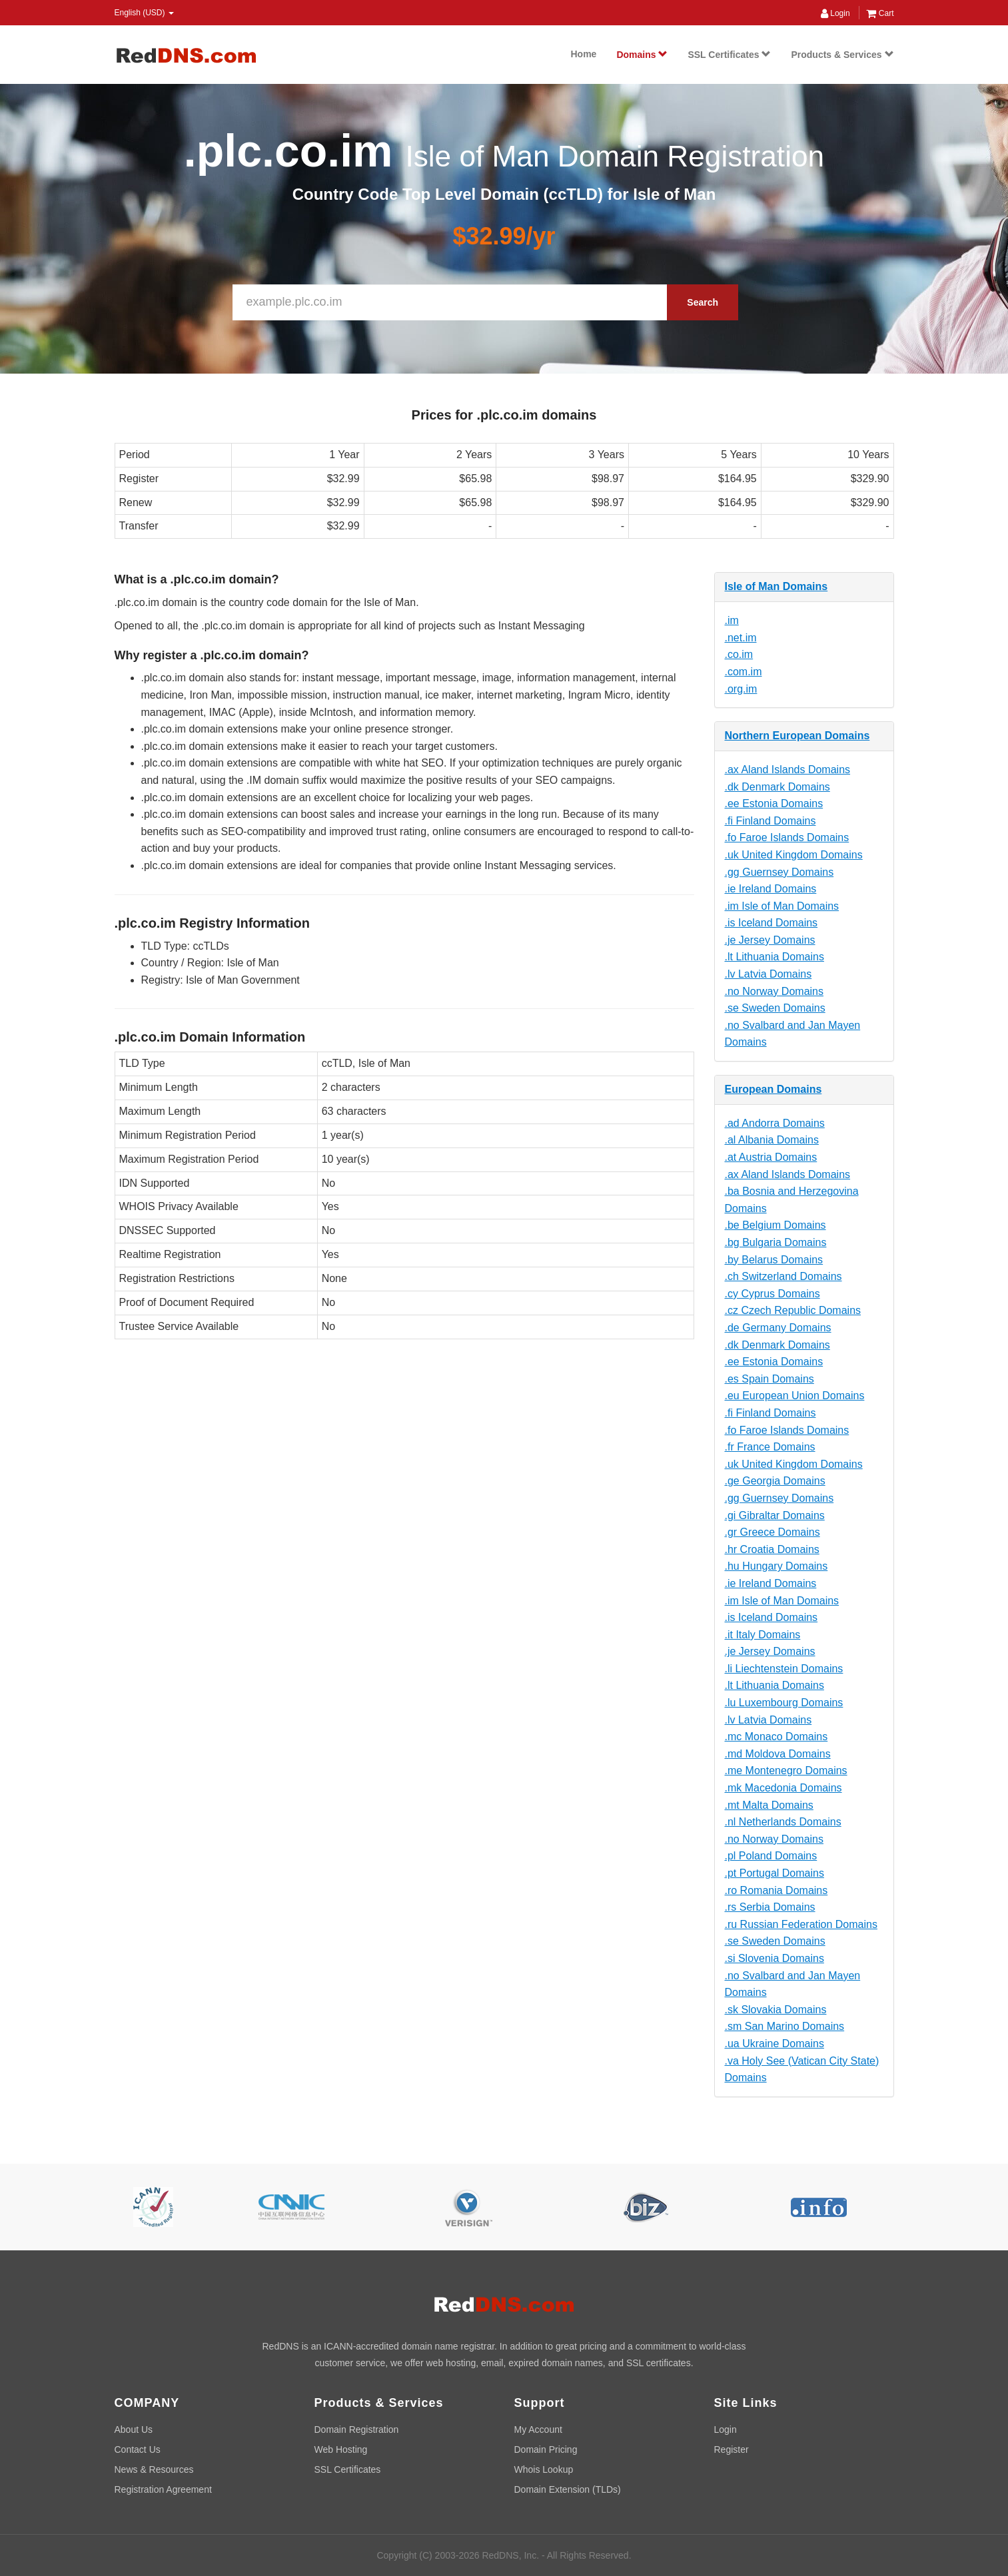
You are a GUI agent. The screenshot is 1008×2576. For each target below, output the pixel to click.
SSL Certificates (729, 54)
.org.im (741, 689)
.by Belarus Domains (774, 1259)
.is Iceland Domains (771, 922)
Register (731, 2449)
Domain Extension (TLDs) (567, 2489)
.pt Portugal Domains (774, 1873)
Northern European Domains (797, 735)
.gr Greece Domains (772, 1532)
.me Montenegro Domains (786, 1770)
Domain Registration (356, 2429)
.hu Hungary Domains (776, 1566)
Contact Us (138, 2449)
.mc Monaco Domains (776, 1736)
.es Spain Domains (769, 1379)
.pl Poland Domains (771, 1855)
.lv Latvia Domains (768, 974)
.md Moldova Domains (778, 1754)
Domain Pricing (546, 2449)
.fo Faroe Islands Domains (787, 837)
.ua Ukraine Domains (774, 2043)
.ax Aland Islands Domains (788, 769)
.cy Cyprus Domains (772, 1293)
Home (584, 54)
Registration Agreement (163, 2489)
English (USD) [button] (144, 12)
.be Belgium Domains (775, 1225)
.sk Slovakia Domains (776, 2009)
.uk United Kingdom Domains (794, 854)
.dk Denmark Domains (777, 787)
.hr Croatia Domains (772, 1549)
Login (835, 13)
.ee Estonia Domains (774, 803)
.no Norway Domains (774, 991)
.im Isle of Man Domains (782, 906)
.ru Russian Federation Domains (801, 1924)
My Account (538, 2429)
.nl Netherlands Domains (783, 1821)
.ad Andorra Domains (775, 1123)
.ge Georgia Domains (775, 1480)
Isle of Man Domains (776, 586)
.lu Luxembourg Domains (784, 1702)
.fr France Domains (770, 1446)
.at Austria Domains (771, 1157)
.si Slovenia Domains (774, 1958)
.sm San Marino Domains (785, 2026)
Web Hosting (341, 2449)
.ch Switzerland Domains (783, 1276)
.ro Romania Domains (776, 1890)
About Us (134, 2429)
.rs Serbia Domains (770, 1907)
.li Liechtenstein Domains (784, 1668)
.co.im (739, 654)
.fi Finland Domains (770, 820)
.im (732, 620)
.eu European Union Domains (795, 1395)
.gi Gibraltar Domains (775, 1515)
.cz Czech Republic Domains (793, 1310)
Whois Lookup (544, 2469)
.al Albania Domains (772, 1139)
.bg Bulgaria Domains (776, 1242)
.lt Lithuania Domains (774, 956)
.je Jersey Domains (770, 940)
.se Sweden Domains (775, 1008)
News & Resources (154, 2469)
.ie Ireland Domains (771, 888)
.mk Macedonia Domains (783, 1787)
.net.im (741, 637)
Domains (642, 54)
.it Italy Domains (763, 1634)
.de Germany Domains (778, 1327)
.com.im (743, 671)
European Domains (773, 1089)
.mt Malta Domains (769, 1805)
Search (702, 302)
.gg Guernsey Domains (779, 872)
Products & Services (842, 54)
